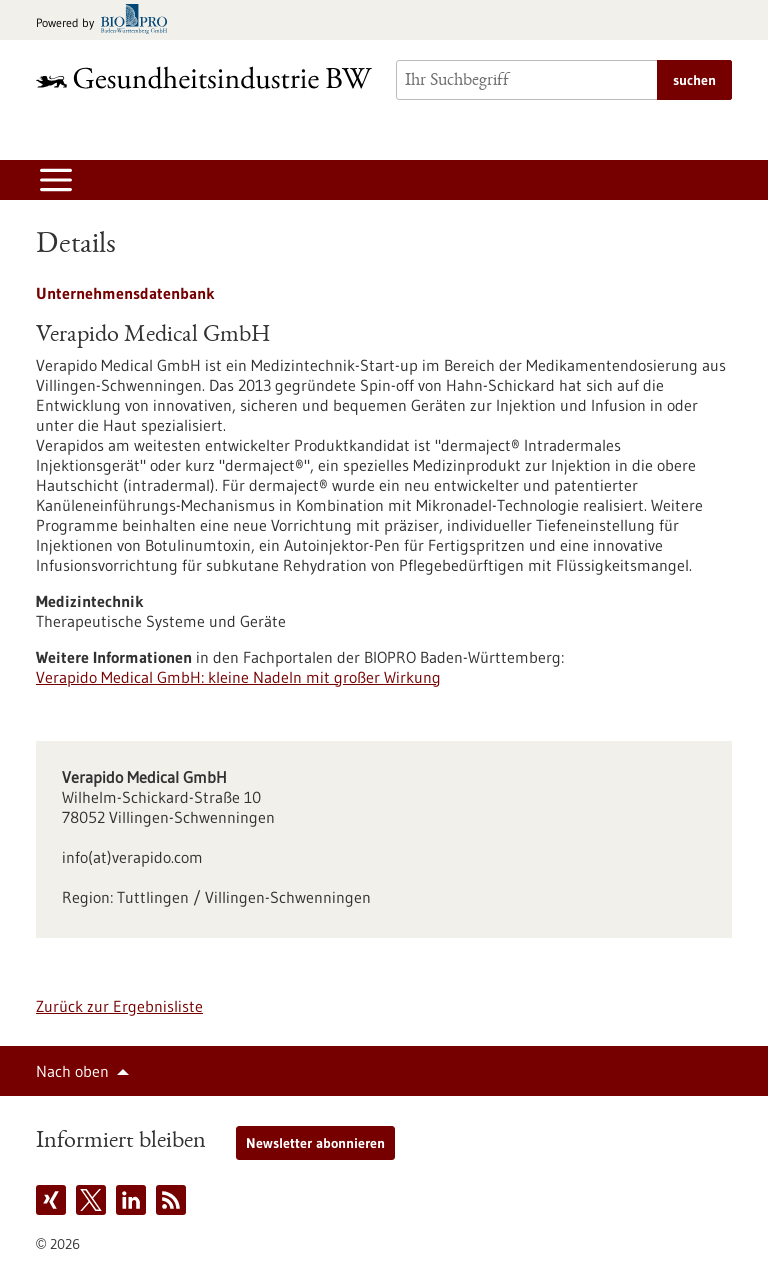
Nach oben (72, 1071)
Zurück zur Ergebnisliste (119, 1006)
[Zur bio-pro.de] (107, 20)
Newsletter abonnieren (315, 1143)
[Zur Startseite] (204, 77)
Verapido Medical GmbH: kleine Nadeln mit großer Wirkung (238, 677)
